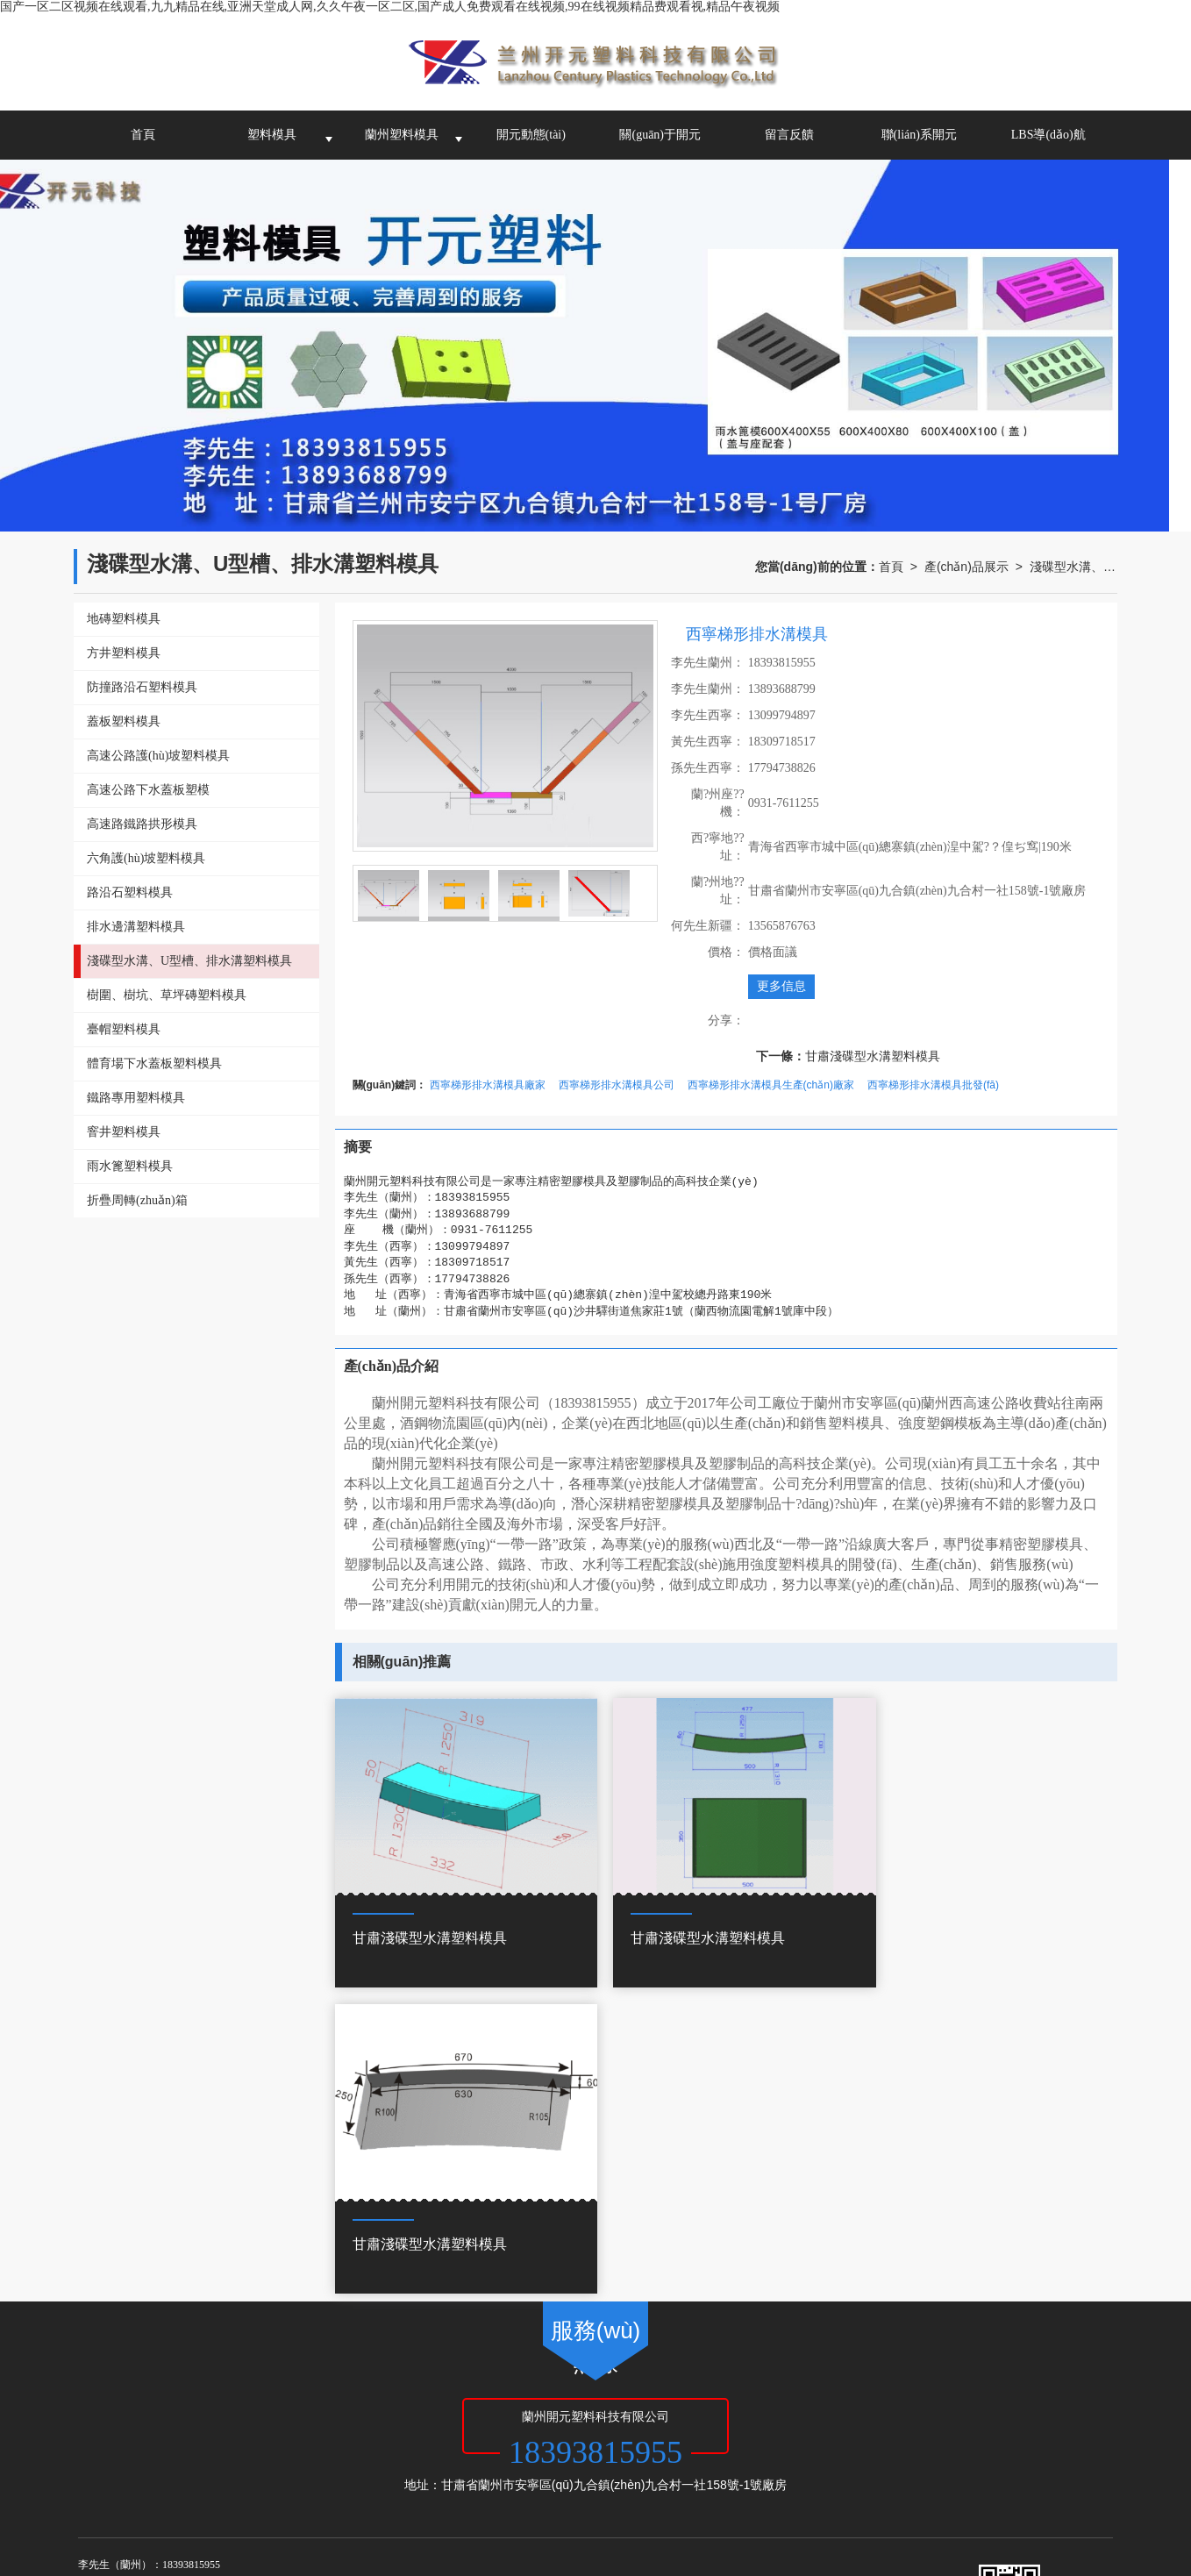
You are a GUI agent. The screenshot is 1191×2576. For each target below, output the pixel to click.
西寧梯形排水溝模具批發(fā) (933, 1085)
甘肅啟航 (435, 2408)
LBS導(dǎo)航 (1048, 134)
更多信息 (781, 986)
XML (563, 2408)
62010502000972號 (172, 2443)
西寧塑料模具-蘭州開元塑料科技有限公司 (547, 2426)
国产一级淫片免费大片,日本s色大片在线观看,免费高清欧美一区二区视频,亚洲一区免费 (581, 2515)
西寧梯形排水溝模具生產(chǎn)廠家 (771, 1085)
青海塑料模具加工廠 (392, 2426)
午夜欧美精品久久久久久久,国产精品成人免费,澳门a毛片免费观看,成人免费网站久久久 (593, 2550)
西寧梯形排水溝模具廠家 (488, 1085)
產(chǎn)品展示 (966, 567)
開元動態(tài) (531, 134)
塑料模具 (271, 134)
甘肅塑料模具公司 (291, 2426)
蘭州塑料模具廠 (201, 2426)
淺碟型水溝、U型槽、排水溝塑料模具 (1073, 567)
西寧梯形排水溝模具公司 (616, 1085)
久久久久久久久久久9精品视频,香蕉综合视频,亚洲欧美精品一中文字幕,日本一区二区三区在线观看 (355, 2532)
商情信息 (608, 2408)
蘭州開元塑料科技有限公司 (273, 2408)
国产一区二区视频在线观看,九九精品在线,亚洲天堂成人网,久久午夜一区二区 (208, 2497)
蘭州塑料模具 (402, 134)
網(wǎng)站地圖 (504, 2408)
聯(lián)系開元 (919, 134)
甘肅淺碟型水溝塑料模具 (872, 1056)
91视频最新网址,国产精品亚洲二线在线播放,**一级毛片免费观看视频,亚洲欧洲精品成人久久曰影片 (893, 2532)
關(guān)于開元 (660, 134)
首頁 (143, 134)
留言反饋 (789, 134)
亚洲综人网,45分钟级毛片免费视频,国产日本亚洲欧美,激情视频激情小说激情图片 (322, 2567)
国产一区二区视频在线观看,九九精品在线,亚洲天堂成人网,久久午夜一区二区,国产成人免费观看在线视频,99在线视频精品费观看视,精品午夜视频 (390, 6)
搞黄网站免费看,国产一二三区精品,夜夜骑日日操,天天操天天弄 (171, 2515)
